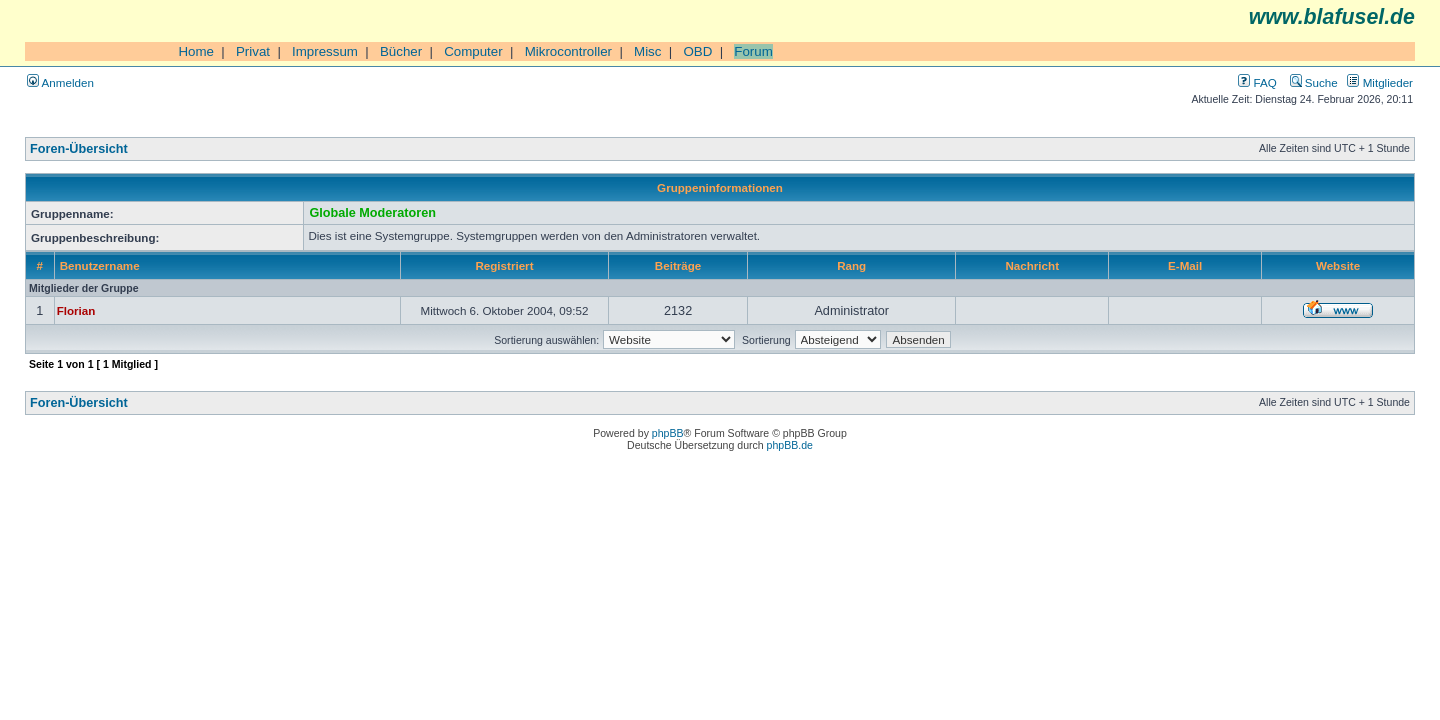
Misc (647, 51)
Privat (253, 51)
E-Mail (1185, 265)
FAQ (1257, 82)
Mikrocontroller (568, 51)
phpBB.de (790, 445)
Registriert (504, 265)
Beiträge (678, 265)
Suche (1314, 82)
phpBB (668, 433)
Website (1338, 265)
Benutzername (100, 265)
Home (196, 51)
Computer (473, 51)
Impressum (325, 51)
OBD (697, 51)
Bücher (401, 51)
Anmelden (60, 82)
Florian (76, 310)
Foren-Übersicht (79, 149)
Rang (851, 265)
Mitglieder (1380, 82)
